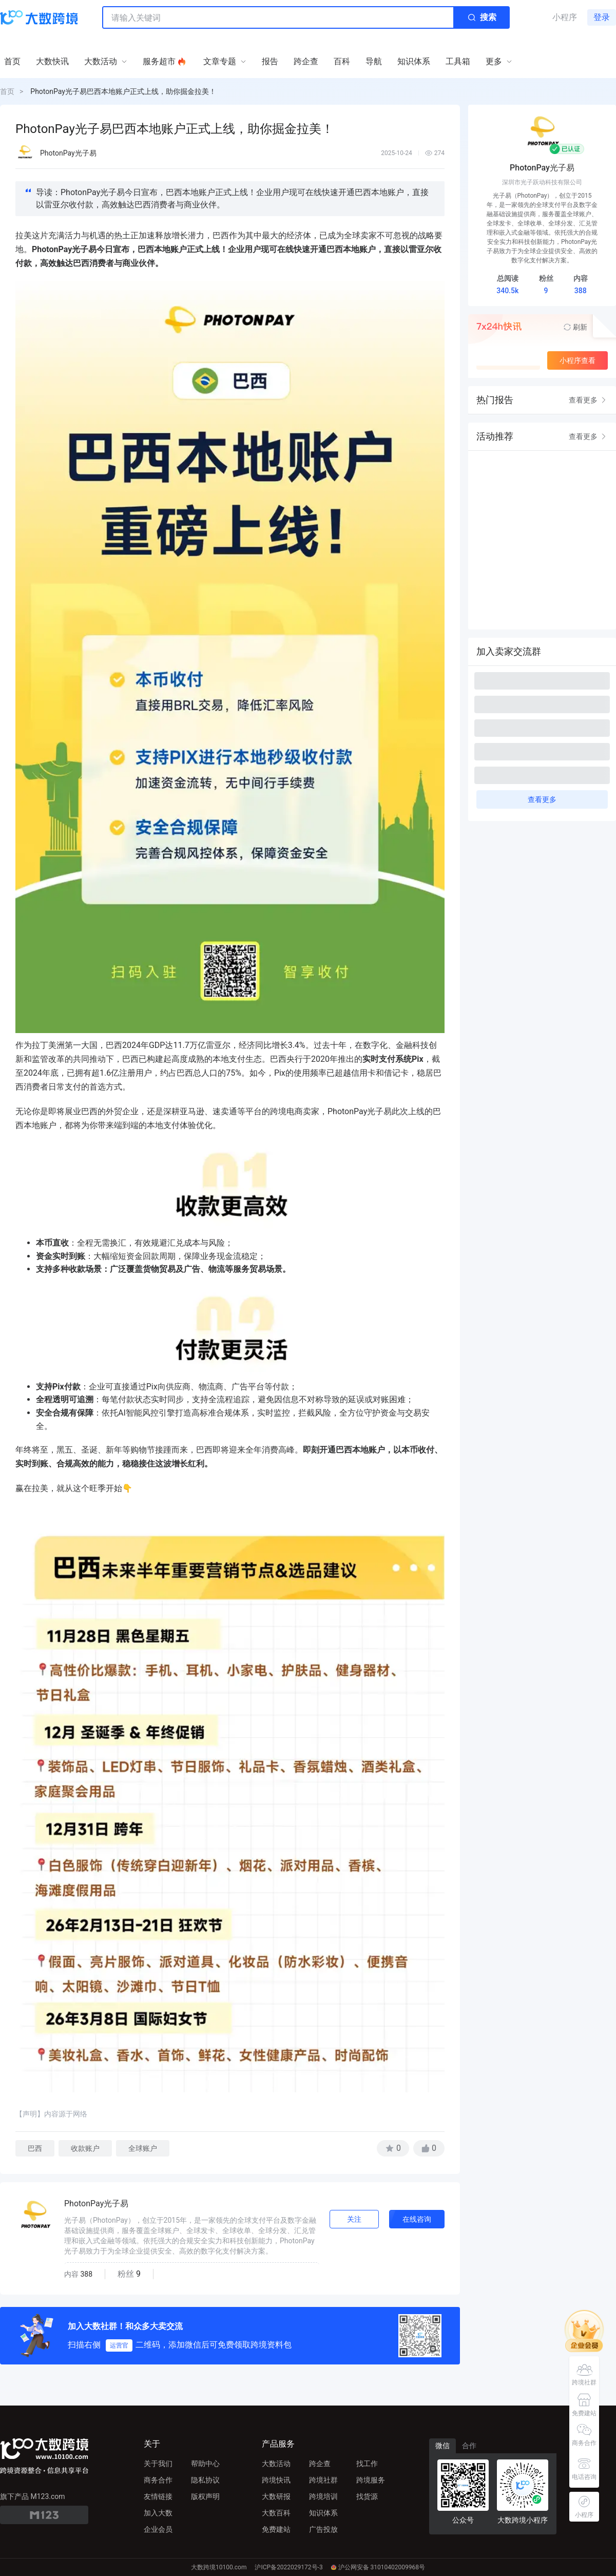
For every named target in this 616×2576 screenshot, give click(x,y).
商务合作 (158, 2480)
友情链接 (158, 2496)
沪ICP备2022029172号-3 (288, 2567)
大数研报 (276, 2496)
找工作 (367, 2463)
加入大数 (158, 2513)
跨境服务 (370, 2480)
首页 (7, 91)
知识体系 (323, 2513)
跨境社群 (323, 2480)
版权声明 (205, 2496)
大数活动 (276, 2463)
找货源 (367, 2496)
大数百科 (276, 2513)
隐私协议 (205, 2480)
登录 (601, 17)
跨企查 (320, 2463)
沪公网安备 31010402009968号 (378, 2567)
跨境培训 (323, 2496)
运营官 (119, 2345)
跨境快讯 (276, 2480)
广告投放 (323, 2529)
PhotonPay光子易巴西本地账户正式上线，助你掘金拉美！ (123, 91)
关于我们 (158, 2463)
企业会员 (158, 2529)
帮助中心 (205, 2463)
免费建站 (276, 2529)
